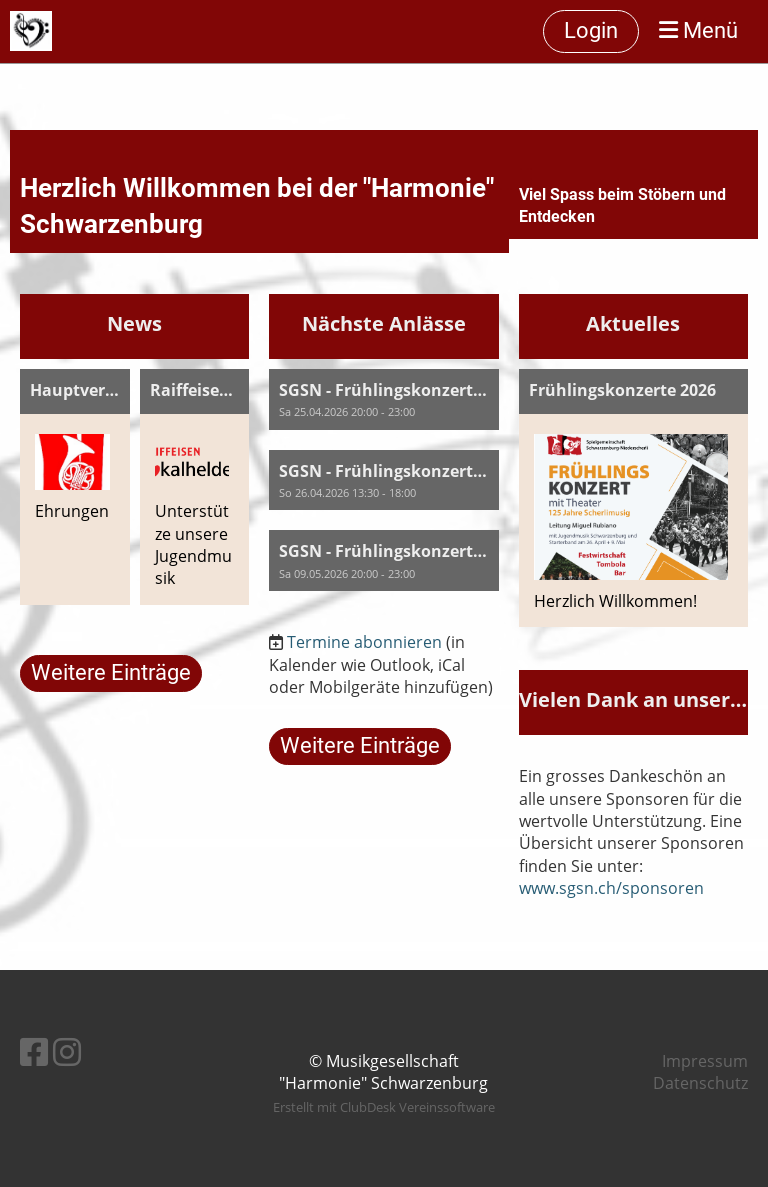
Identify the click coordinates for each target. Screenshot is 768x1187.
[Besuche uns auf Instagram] (67, 1051)
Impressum (705, 1061)
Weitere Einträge (111, 672)
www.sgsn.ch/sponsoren (611, 888)
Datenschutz (700, 1083)
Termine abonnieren (364, 642)
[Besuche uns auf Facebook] (34, 1051)
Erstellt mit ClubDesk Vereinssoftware (384, 1107)
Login (591, 30)
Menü (698, 30)
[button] (383, 399)
